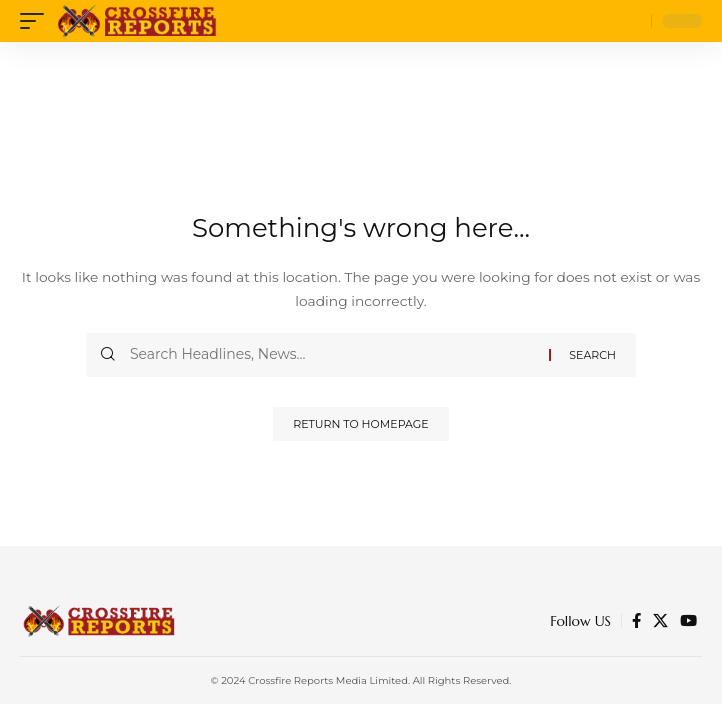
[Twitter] (660, 621)
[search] (631, 21)
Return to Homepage (360, 424)
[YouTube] (688, 621)
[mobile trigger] (37, 21)
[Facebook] (636, 621)
